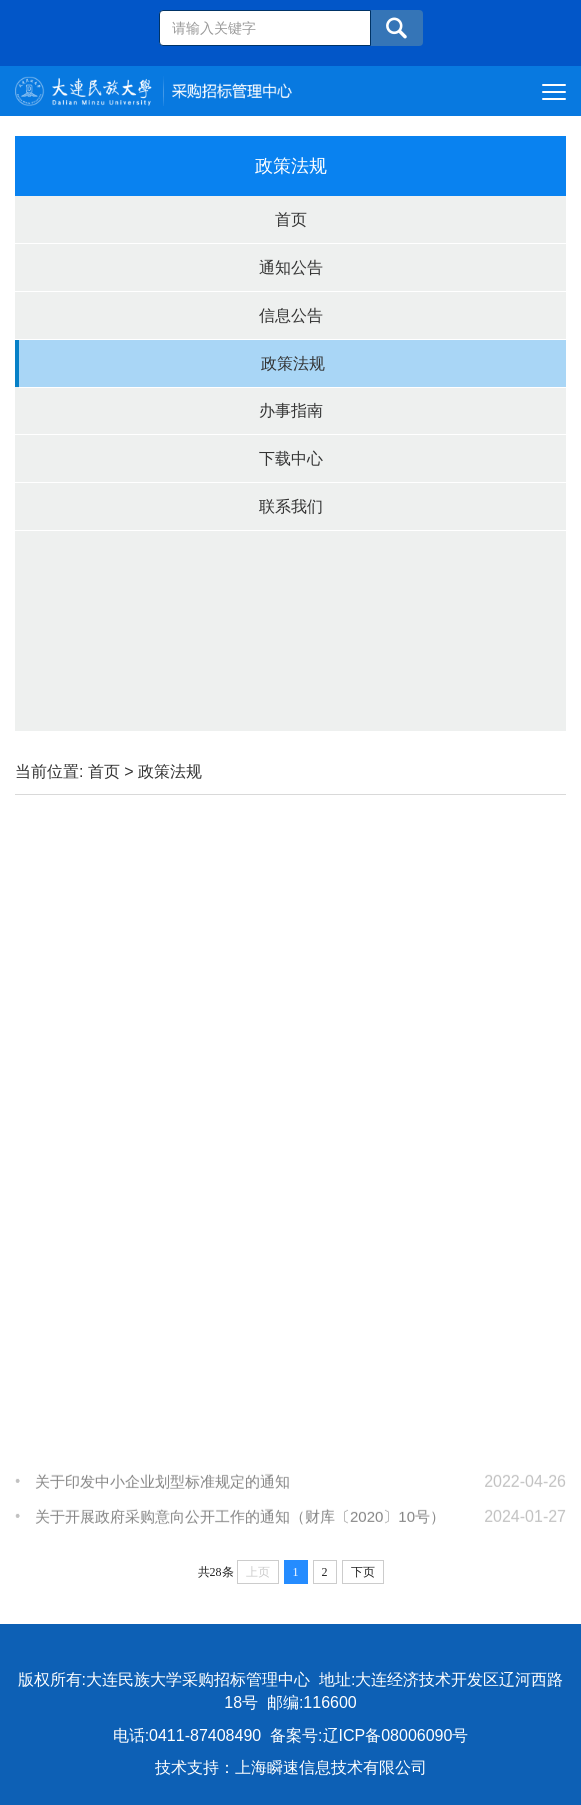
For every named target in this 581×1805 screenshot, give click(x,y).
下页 (363, 1572)
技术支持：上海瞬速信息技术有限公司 (291, 1767)
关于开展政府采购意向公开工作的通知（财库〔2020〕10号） (240, 1523)
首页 (291, 219)
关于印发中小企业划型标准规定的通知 (162, 1488)
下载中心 (291, 458)
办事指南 (291, 410)
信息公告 (291, 315)
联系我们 (291, 506)
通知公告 (291, 267)
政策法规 (293, 363)
